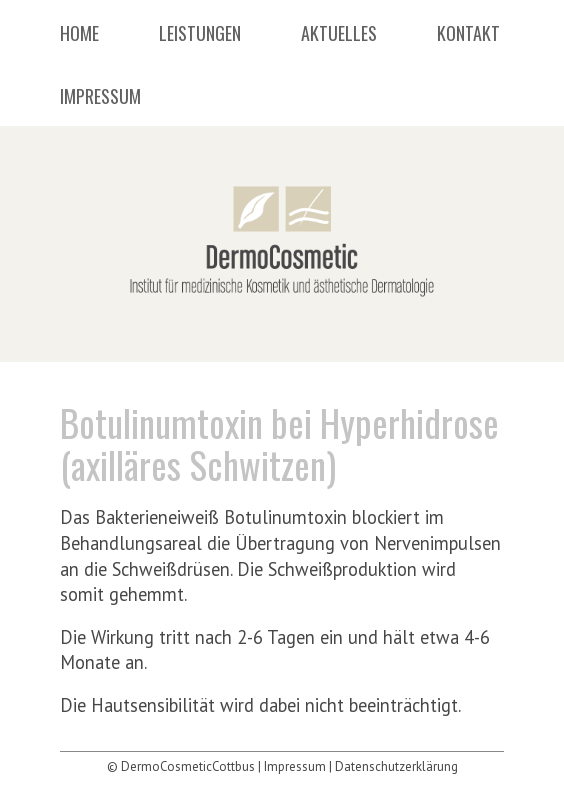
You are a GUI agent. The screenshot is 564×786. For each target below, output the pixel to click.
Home (79, 35)
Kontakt (468, 35)
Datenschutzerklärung (396, 766)
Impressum (100, 98)
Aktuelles (339, 35)
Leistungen (200, 35)
